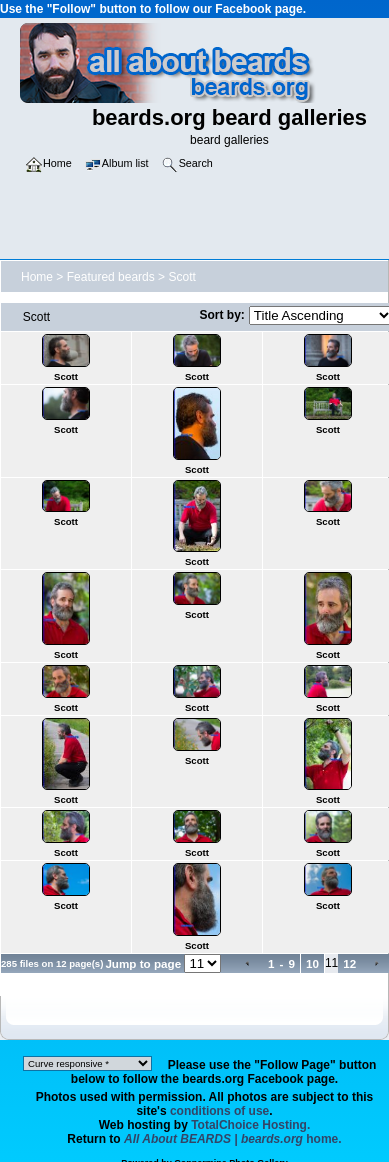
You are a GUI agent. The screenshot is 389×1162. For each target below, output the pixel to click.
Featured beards (111, 277)
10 (312, 963)
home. (233, 1139)
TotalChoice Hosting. (250, 1125)
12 (349, 963)
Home (37, 277)
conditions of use (219, 1111)
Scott (181, 277)
